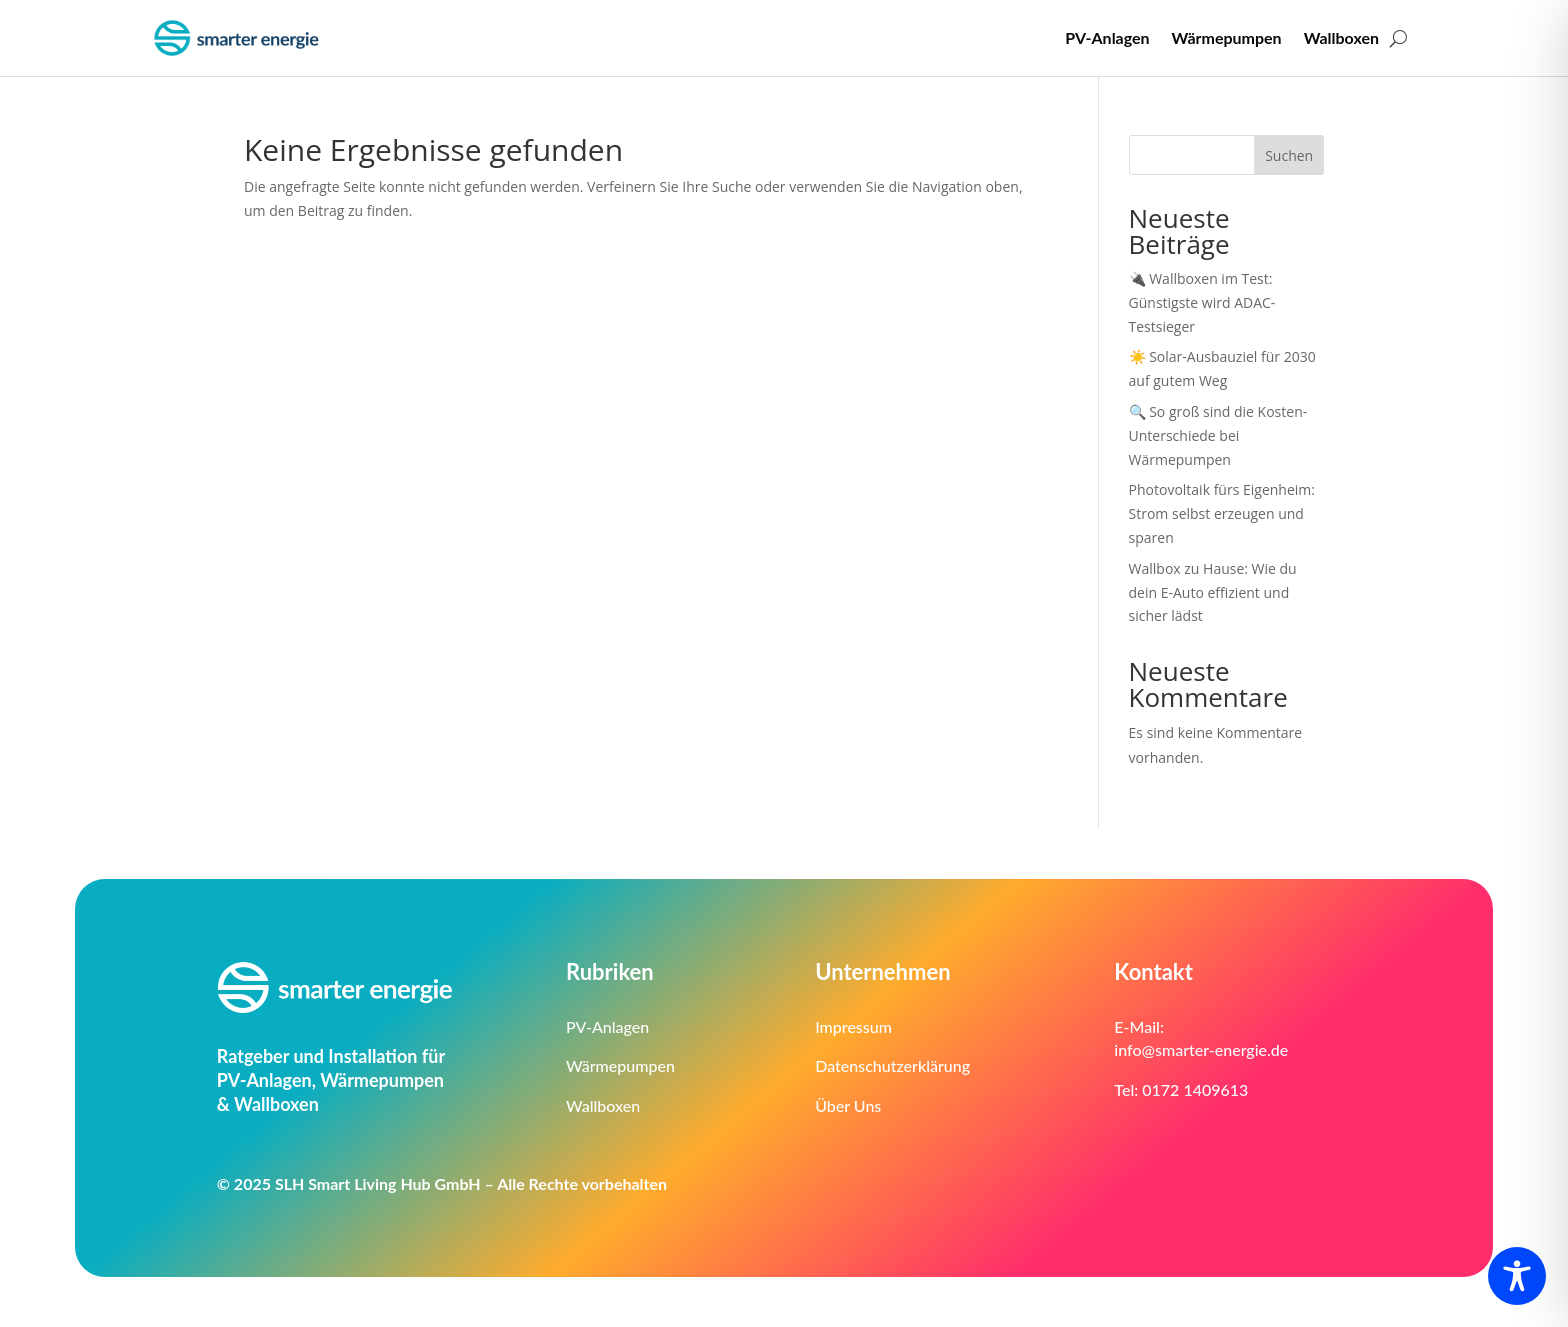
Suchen (1289, 155)
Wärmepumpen (1227, 37)
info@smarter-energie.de (1201, 1049)
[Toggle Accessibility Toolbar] (1517, 1276)
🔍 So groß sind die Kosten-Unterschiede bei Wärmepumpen (1218, 435)
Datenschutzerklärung (892, 1065)
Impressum (853, 1026)
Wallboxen (1341, 37)
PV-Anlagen (1107, 37)
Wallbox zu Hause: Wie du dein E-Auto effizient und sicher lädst (1213, 592)
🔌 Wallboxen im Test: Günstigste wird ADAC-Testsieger (1202, 302)
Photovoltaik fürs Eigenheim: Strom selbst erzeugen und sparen (1222, 513)
